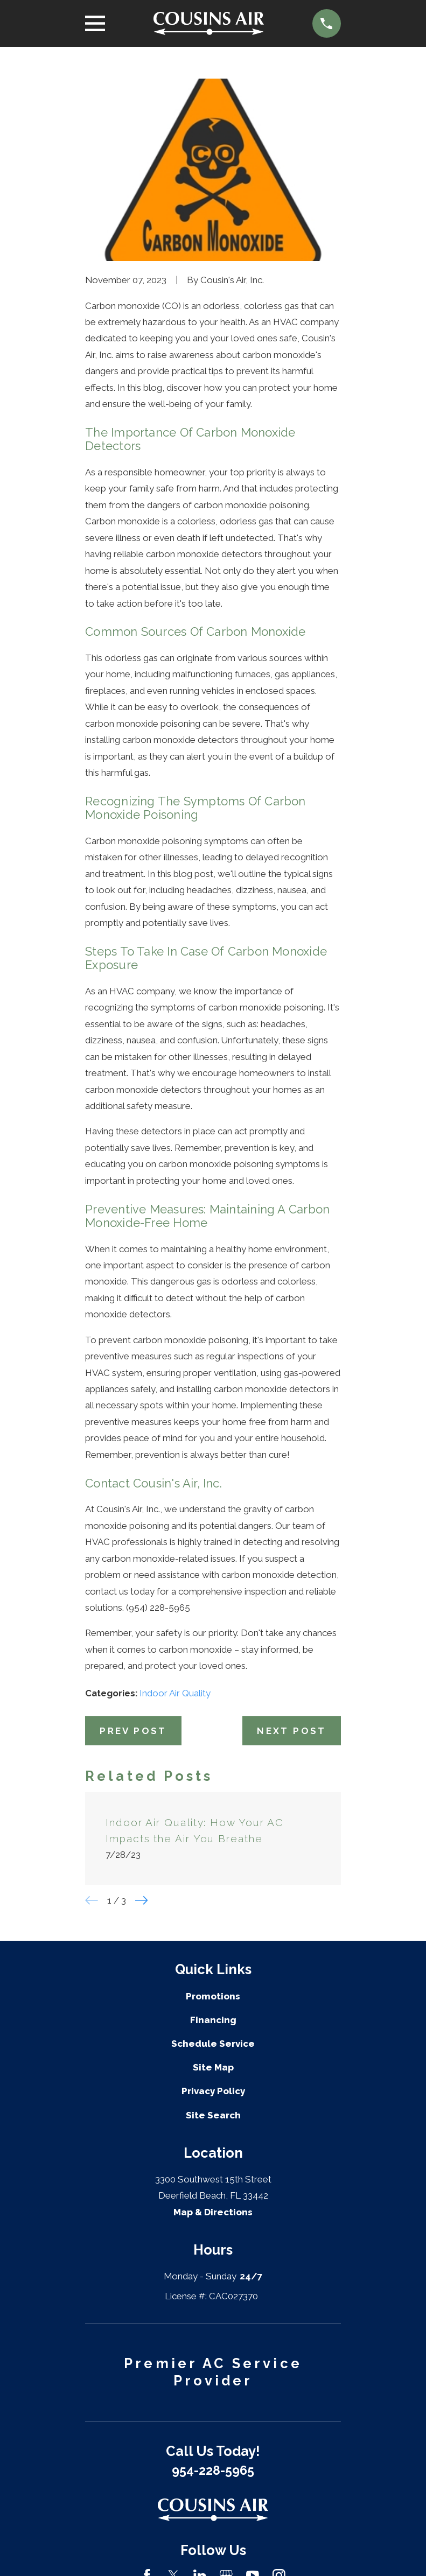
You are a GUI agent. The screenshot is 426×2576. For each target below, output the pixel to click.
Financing (213, 2020)
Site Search (213, 2115)
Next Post (291, 1730)
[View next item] (141, 1900)
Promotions (213, 1996)
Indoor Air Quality (175, 1693)
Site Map (213, 2067)
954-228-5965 (213, 2470)
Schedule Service (213, 2043)
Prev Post (133, 1730)
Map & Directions (213, 2212)
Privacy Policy (213, 2091)
